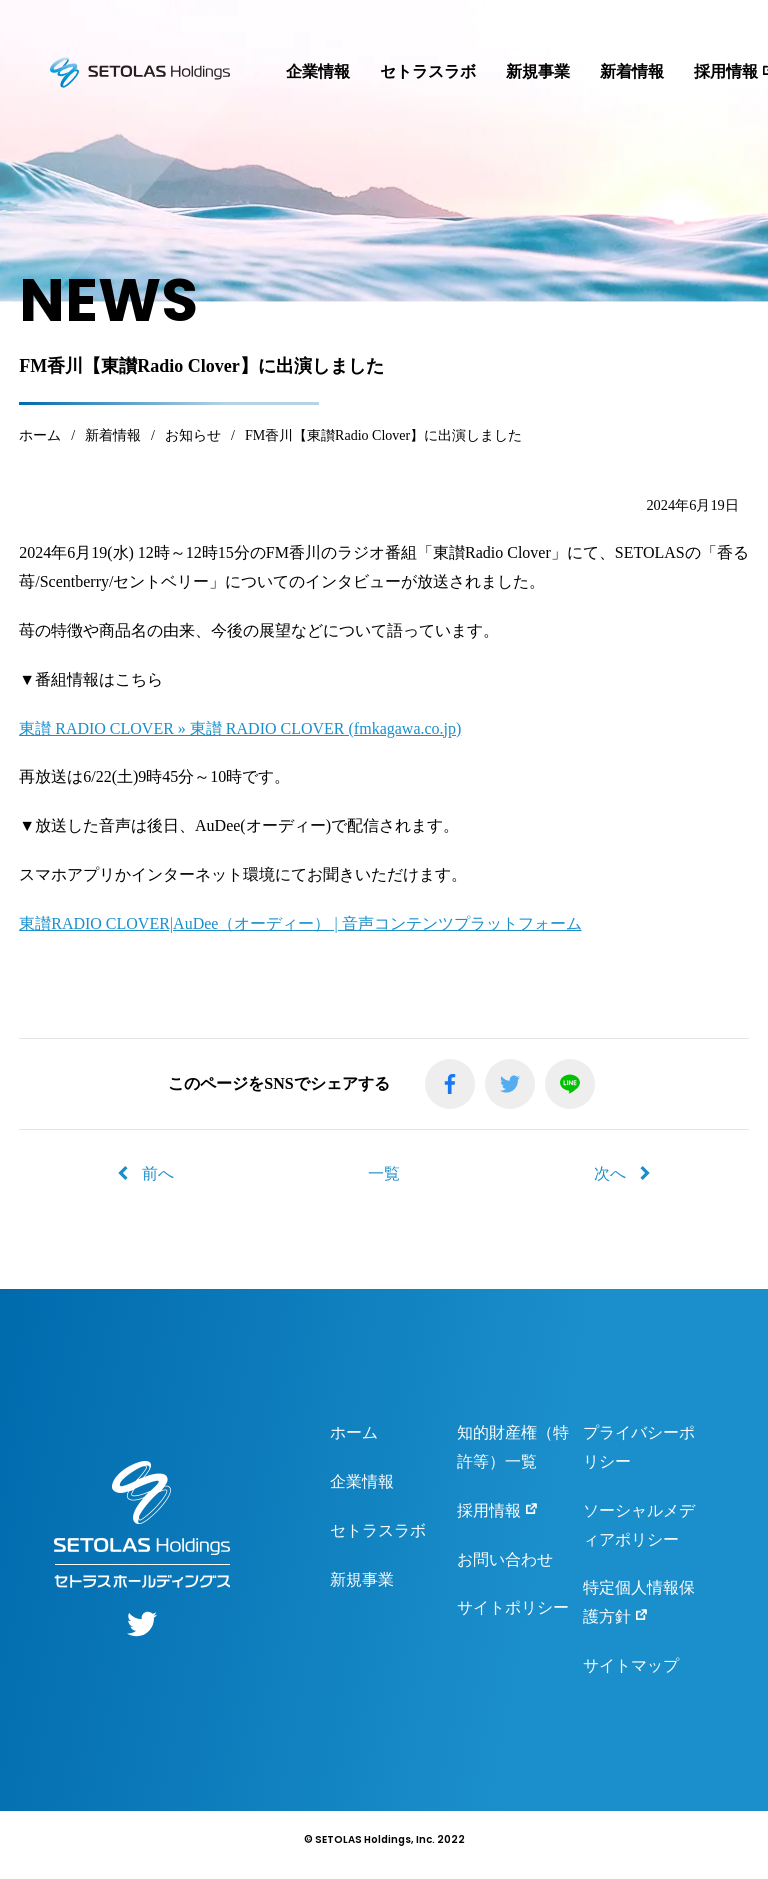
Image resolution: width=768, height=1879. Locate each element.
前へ (146, 1173)
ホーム (354, 1432)
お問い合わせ (505, 1559)
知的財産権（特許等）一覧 (513, 1447)
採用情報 (499, 1509)
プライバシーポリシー (639, 1447)
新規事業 (538, 71)
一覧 (384, 1173)
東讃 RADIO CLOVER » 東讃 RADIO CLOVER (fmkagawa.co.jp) (240, 728)
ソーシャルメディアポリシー (639, 1525)
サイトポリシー (513, 1607)
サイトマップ (631, 1665)
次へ (622, 1173)
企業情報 (318, 71)
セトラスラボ (428, 71)
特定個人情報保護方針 (639, 1602)
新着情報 (632, 71)
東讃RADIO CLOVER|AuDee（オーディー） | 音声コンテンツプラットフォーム (300, 923)
